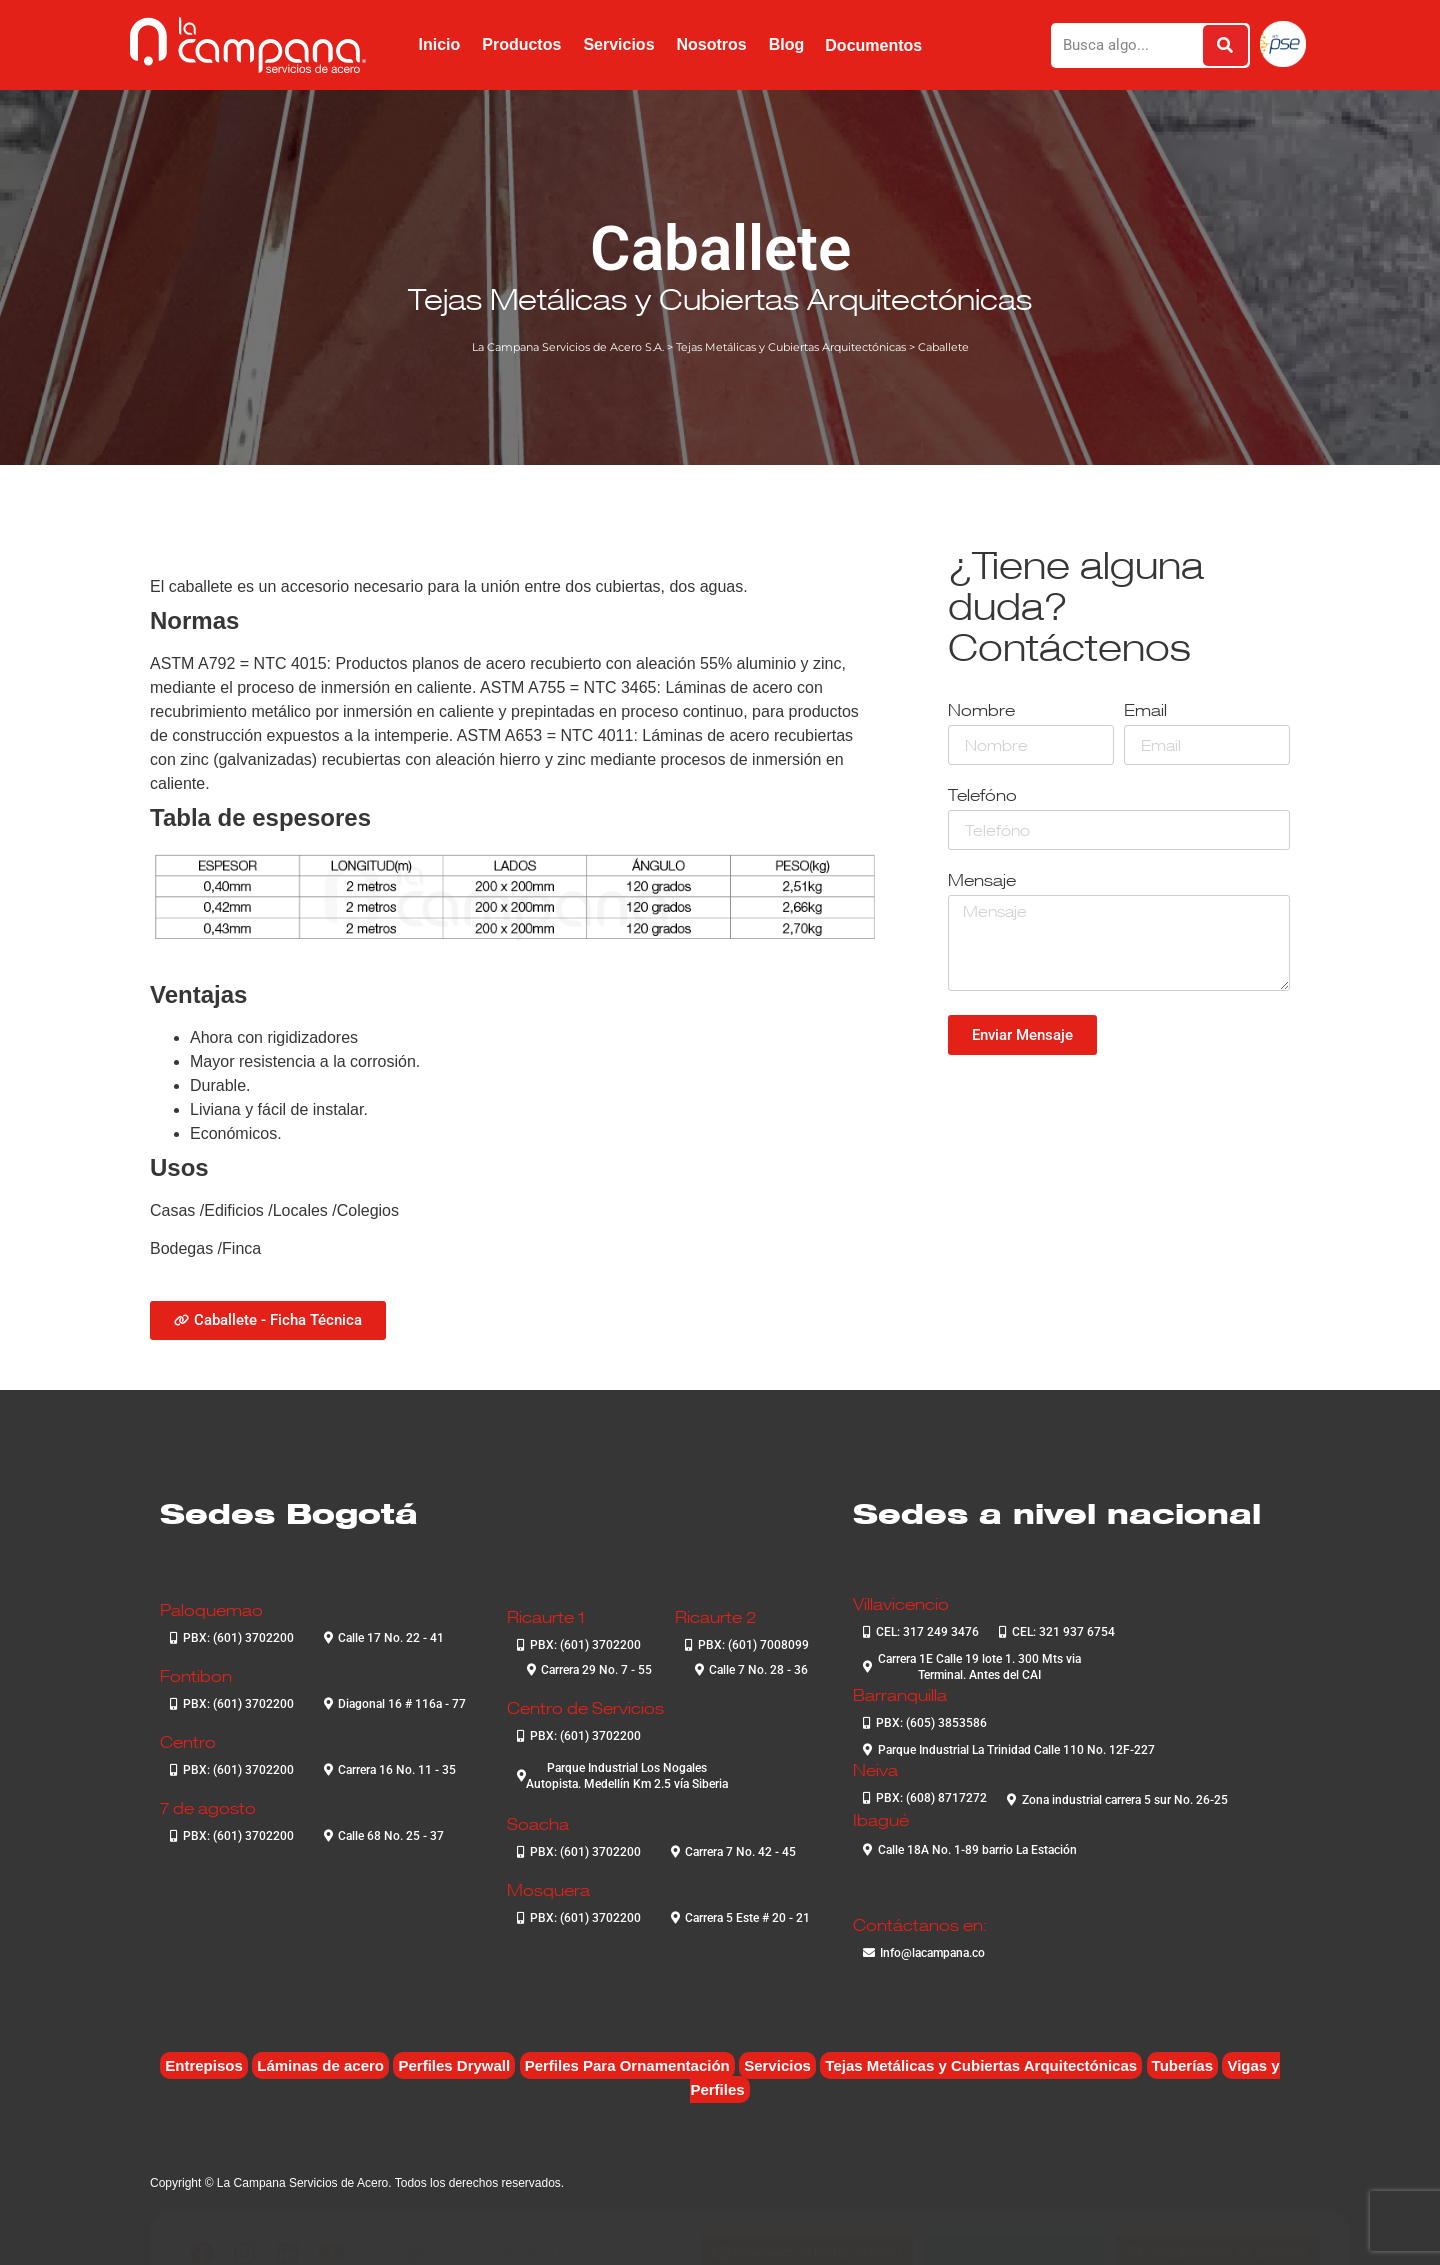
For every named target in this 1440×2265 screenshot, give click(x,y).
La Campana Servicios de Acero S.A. (568, 347)
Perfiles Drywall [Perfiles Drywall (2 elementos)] (454, 2065)
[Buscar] (1225, 45)
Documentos (873, 45)
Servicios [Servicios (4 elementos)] (777, 2065)
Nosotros (712, 44)
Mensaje (982, 881)
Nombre (981, 711)
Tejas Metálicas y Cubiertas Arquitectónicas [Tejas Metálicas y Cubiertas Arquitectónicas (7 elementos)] (981, 2065)
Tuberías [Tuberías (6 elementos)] (1182, 2065)
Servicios (618, 44)
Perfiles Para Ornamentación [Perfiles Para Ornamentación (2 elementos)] (627, 2065)
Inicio (439, 44)
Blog (787, 44)
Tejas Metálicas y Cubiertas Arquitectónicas (720, 299)
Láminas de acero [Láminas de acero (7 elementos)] (320, 2065)
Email (1145, 711)
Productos (521, 44)
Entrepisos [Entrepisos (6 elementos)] (204, 2065)
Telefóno (982, 796)
